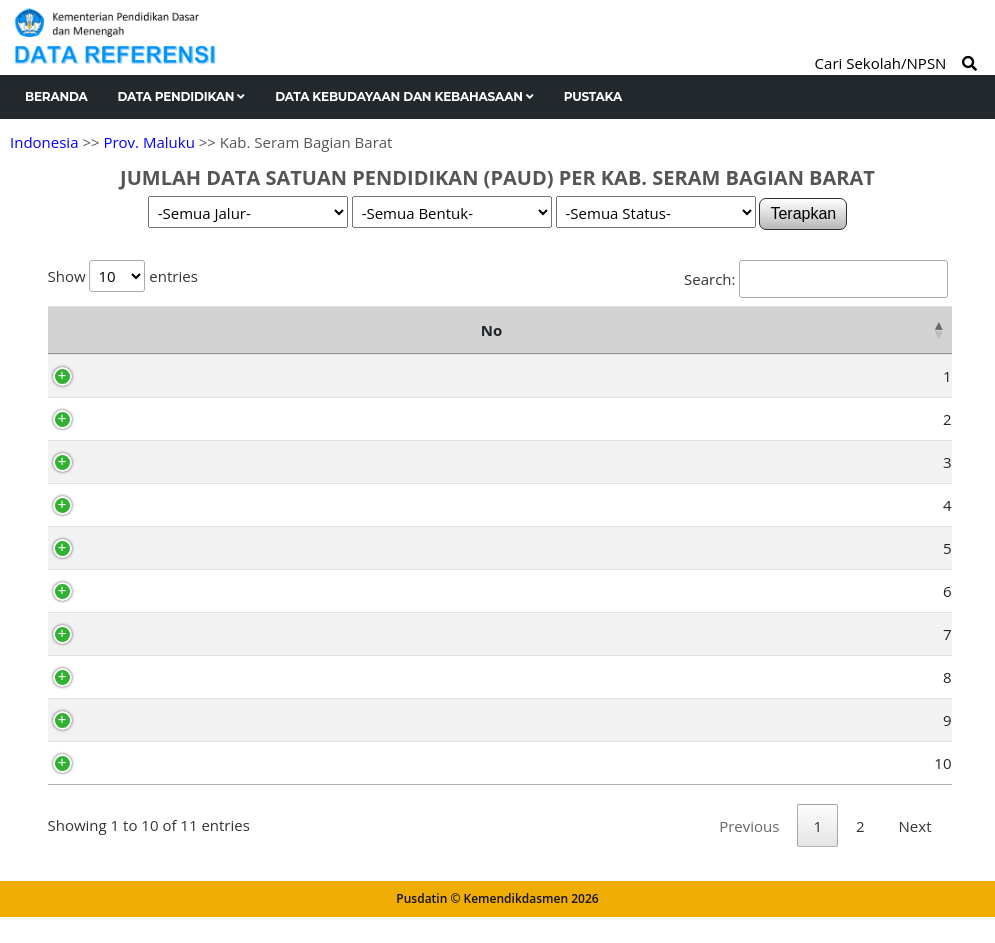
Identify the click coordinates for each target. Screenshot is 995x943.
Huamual (148, 505)
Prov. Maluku (148, 142)
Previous (749, 852)
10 (96, 763)
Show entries (123, 276)
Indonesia (44, 142)
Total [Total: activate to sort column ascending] (906, 330)
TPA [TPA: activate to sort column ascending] (739, 330)
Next (915, 852)
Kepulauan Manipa (181, 763)
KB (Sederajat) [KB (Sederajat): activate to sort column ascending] (619, 330)
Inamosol (148, 591)
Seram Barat (159, 419)
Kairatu (141, 376)
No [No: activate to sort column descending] (68, 330)
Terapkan (803, 213)
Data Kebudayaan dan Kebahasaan (404, 96)
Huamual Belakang (182, 720)
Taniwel (142, 462)
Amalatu (145, 548)
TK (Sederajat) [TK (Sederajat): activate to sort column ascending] (440, 330)
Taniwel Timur (165, 677)
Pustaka (593, 96)
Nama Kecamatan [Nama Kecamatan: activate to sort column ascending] (216, 330)
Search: (815, 279)
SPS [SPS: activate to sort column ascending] (819, 330)
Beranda (56, 96)
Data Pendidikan (182, 96)
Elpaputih (149, 634)
